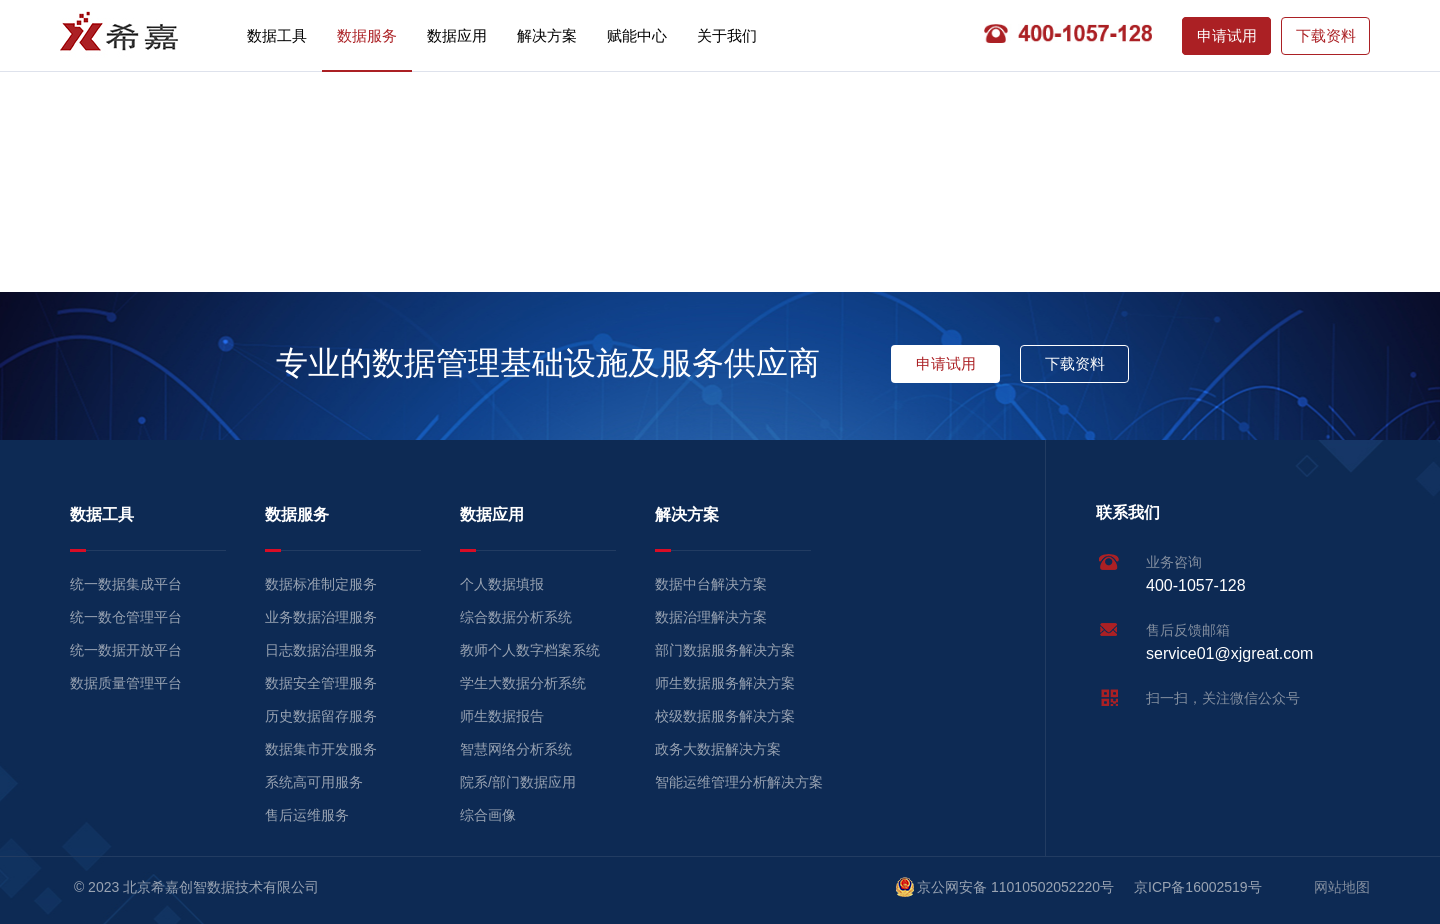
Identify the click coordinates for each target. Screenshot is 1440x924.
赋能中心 (637, 35)
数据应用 (457, 35)
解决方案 (547, 35)
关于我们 (727, 35)
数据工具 (277, 35)
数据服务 (367, 35)
